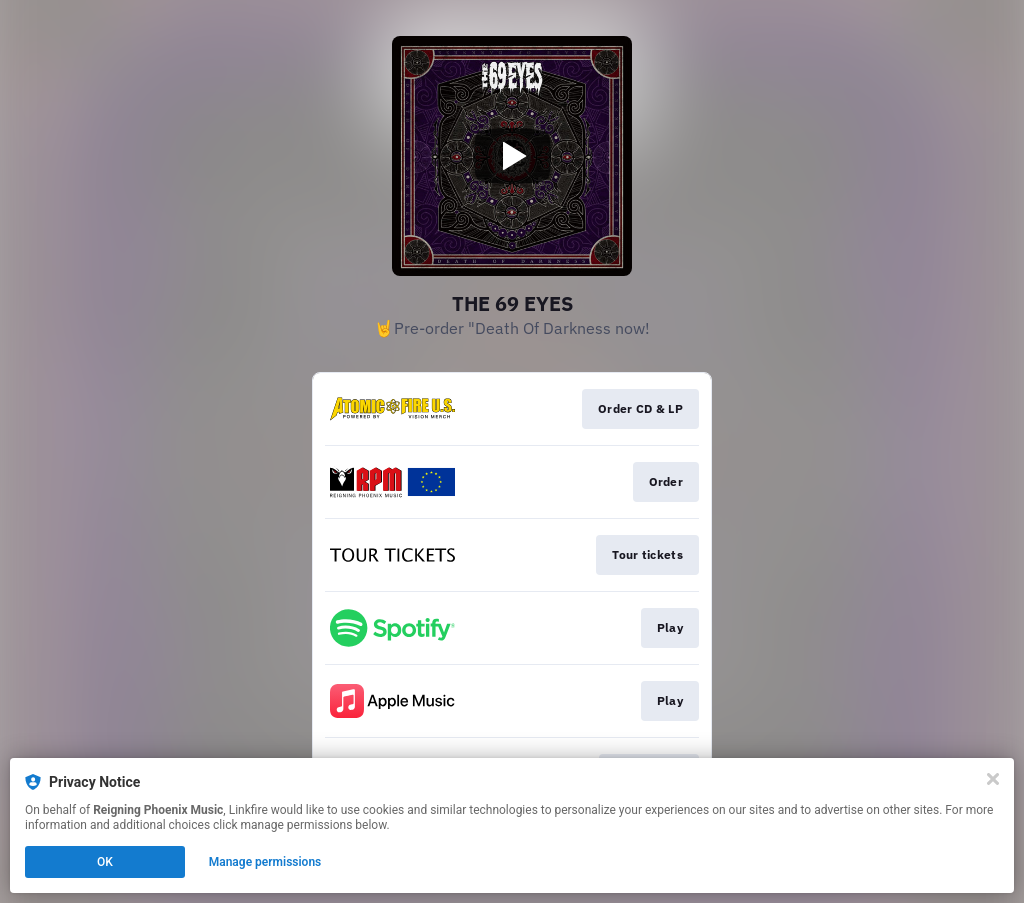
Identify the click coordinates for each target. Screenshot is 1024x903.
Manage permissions (265, 862)
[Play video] (512, 156)
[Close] (993, 779)
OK (105, 862)
